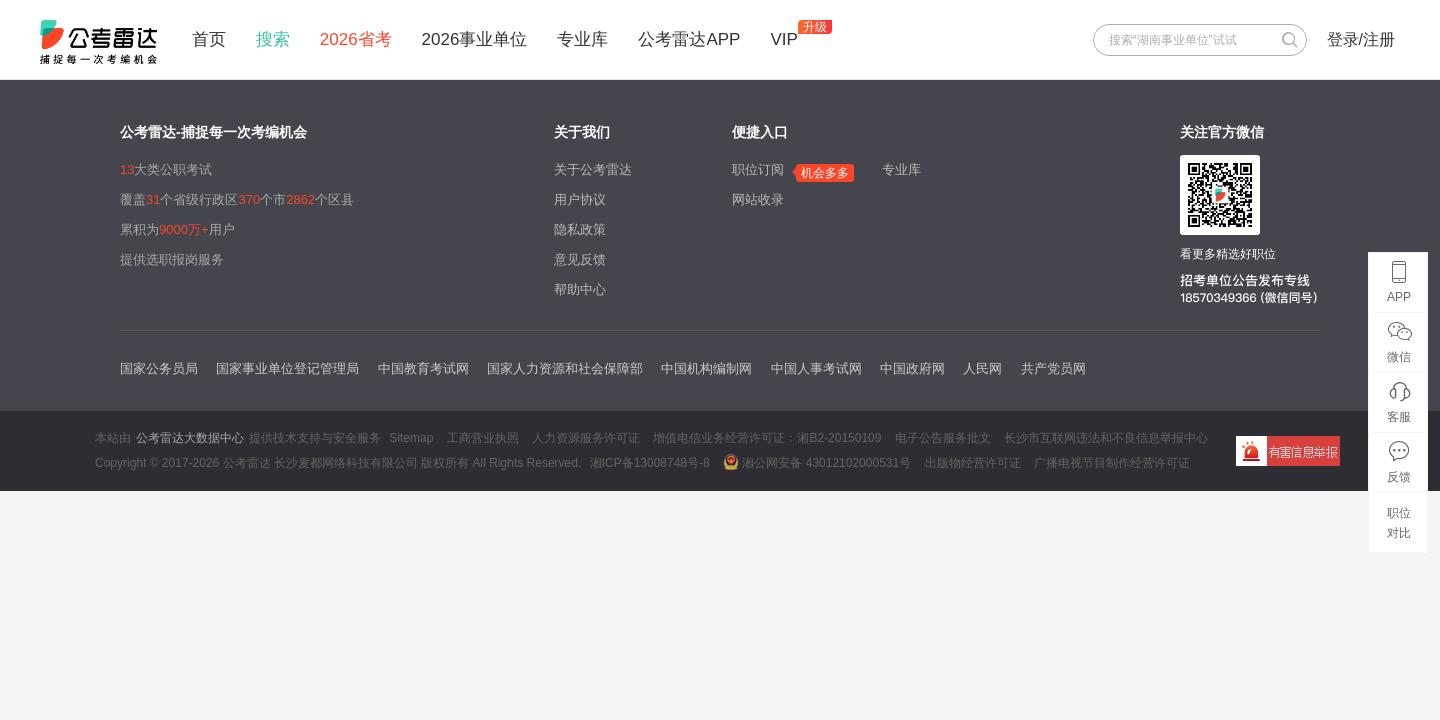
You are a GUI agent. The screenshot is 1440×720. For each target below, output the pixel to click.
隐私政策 (580, 229)
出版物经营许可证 (973, 463)
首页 (209, 39)
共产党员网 (1053, 368)
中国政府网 (912, 368)
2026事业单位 (475, 39)
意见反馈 (580, 259)
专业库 (582, 39)
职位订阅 (758, 169)
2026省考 (356, 39)
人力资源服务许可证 (586, 438)
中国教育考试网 (423, 368)
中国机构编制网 (706, 368)
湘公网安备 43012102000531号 (817, 462)
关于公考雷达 (593, 169)
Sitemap (411, 438)
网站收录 (758, 199)
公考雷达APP (689, 39)
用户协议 (580, 199)
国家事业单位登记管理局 (287, 368)
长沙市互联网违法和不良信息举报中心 (1106, 438)
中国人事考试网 (816, 368)
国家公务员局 (159, 368)
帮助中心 (580, 289)
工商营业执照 (483, 438)
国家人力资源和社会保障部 (565, 368)
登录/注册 (1361, 39)
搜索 (273, 39)
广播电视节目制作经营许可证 (1112, 463)
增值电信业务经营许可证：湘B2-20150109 (767, 438)
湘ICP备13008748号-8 (650, 463)
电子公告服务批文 (943, 438)
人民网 (982, 368)
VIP (783, 39)
